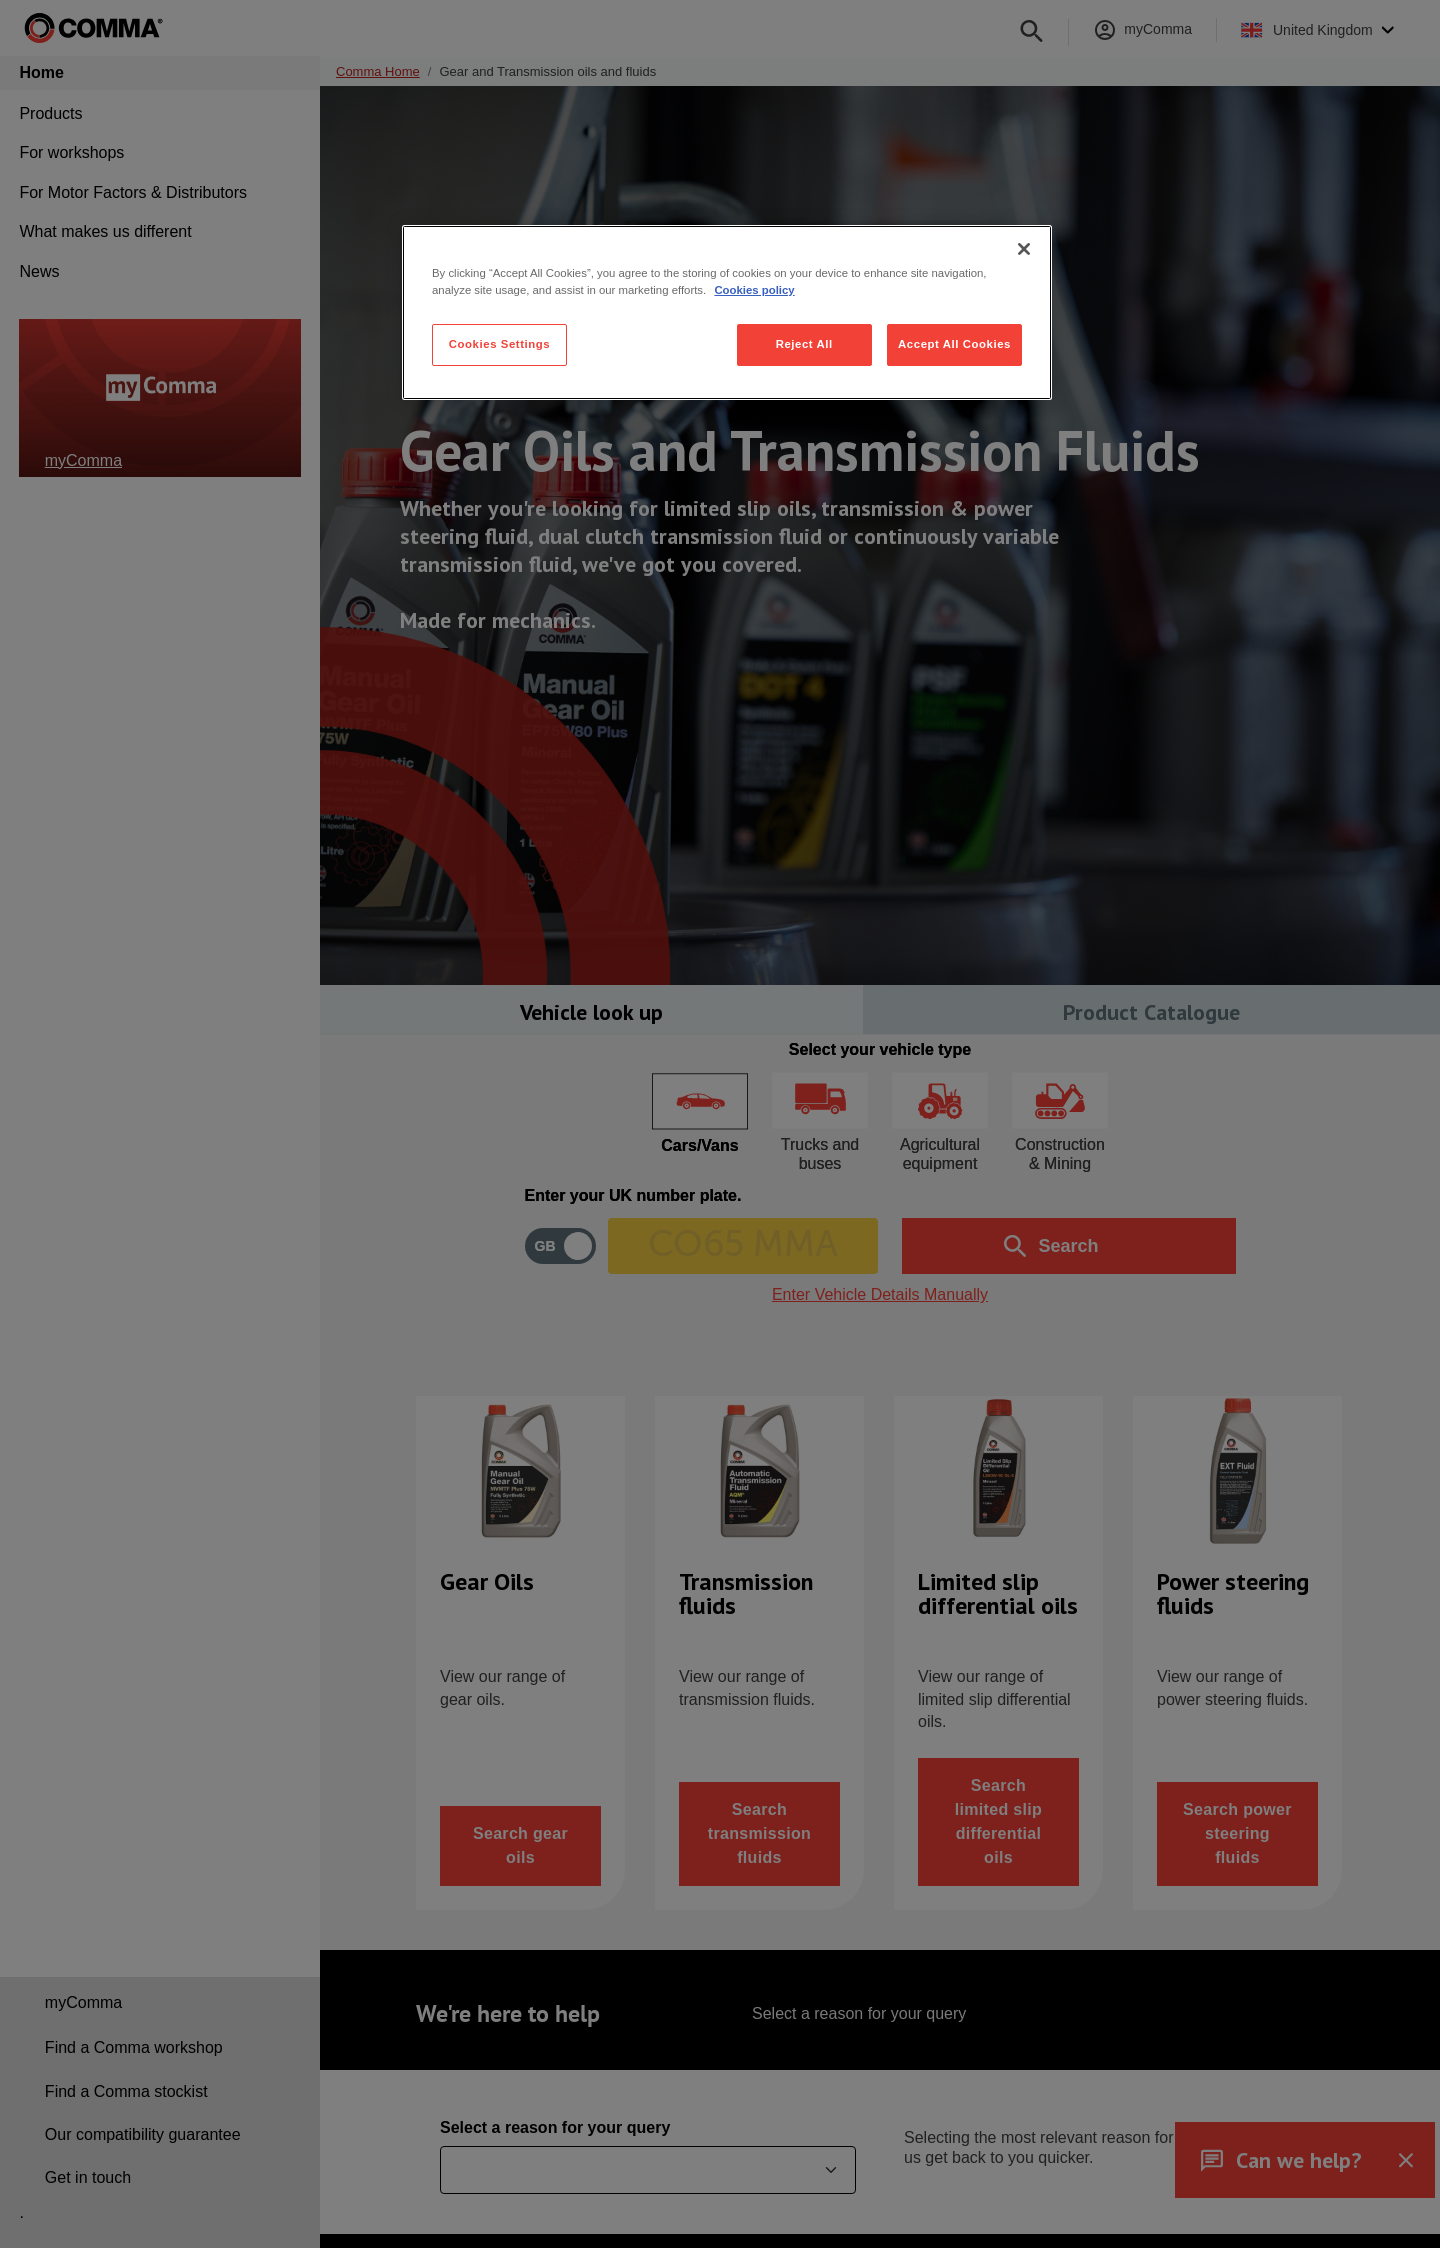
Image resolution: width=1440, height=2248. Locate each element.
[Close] (1024, 249)
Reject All (804, 344)
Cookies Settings (499, 344)
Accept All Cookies (954, 344)
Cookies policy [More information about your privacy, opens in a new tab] (754, 290)
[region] (727, 312)
